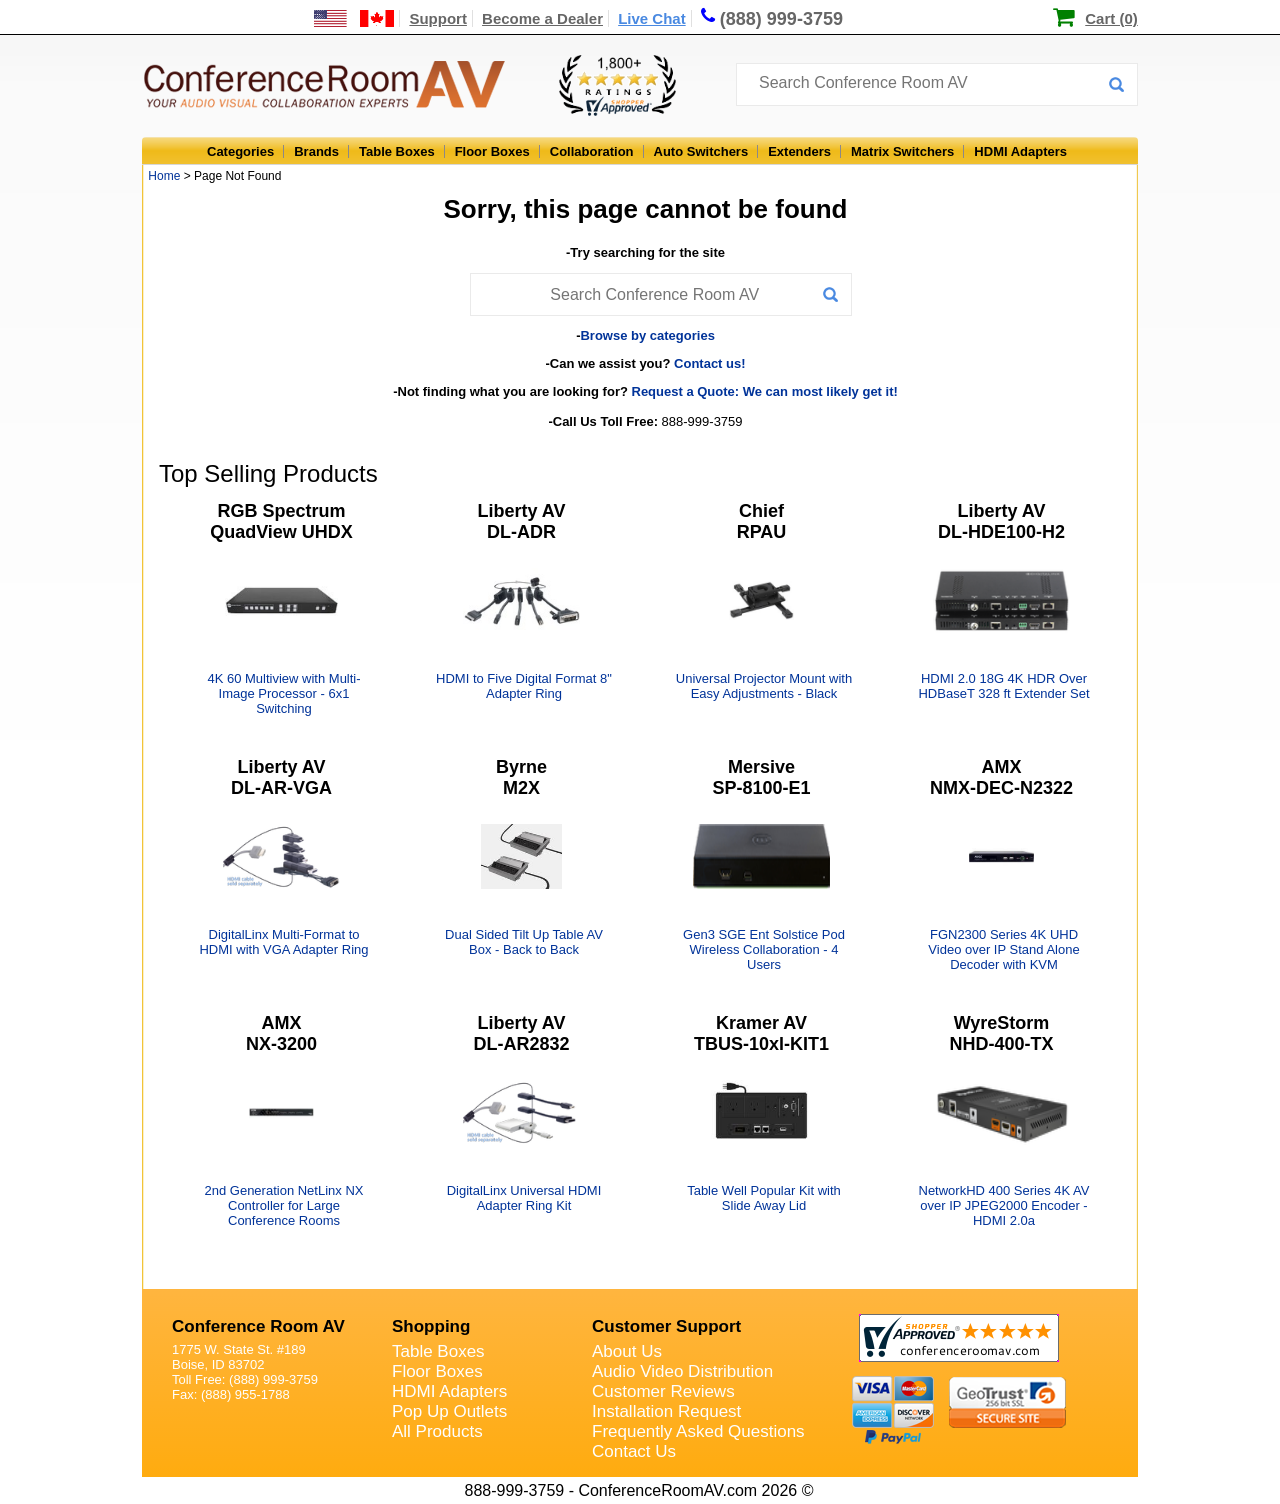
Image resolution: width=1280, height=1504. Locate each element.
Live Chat (652, 18)
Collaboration (592, 151)
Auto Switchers (701, 151)
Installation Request (666, 1411)
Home (164, 176)
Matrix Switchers (902, 151)
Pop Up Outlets (449, 1411)
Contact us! (710, 363)
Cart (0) (1111, 18)
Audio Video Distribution (682, 1371)
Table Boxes (397, 151)
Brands (316, 151)
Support (438, 18)
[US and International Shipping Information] (354, 18)
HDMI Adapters (1020, 151)
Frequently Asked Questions (698, 1431)
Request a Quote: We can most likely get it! (765, 391)
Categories (240, 151)
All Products (437, 1431)
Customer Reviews (663, 1391)
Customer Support (666, 1326)
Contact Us (634, 1451)
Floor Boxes (492, 151)
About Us (627, 1351)
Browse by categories (647, 335)
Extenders (799, 151)
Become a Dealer (542, 18)
